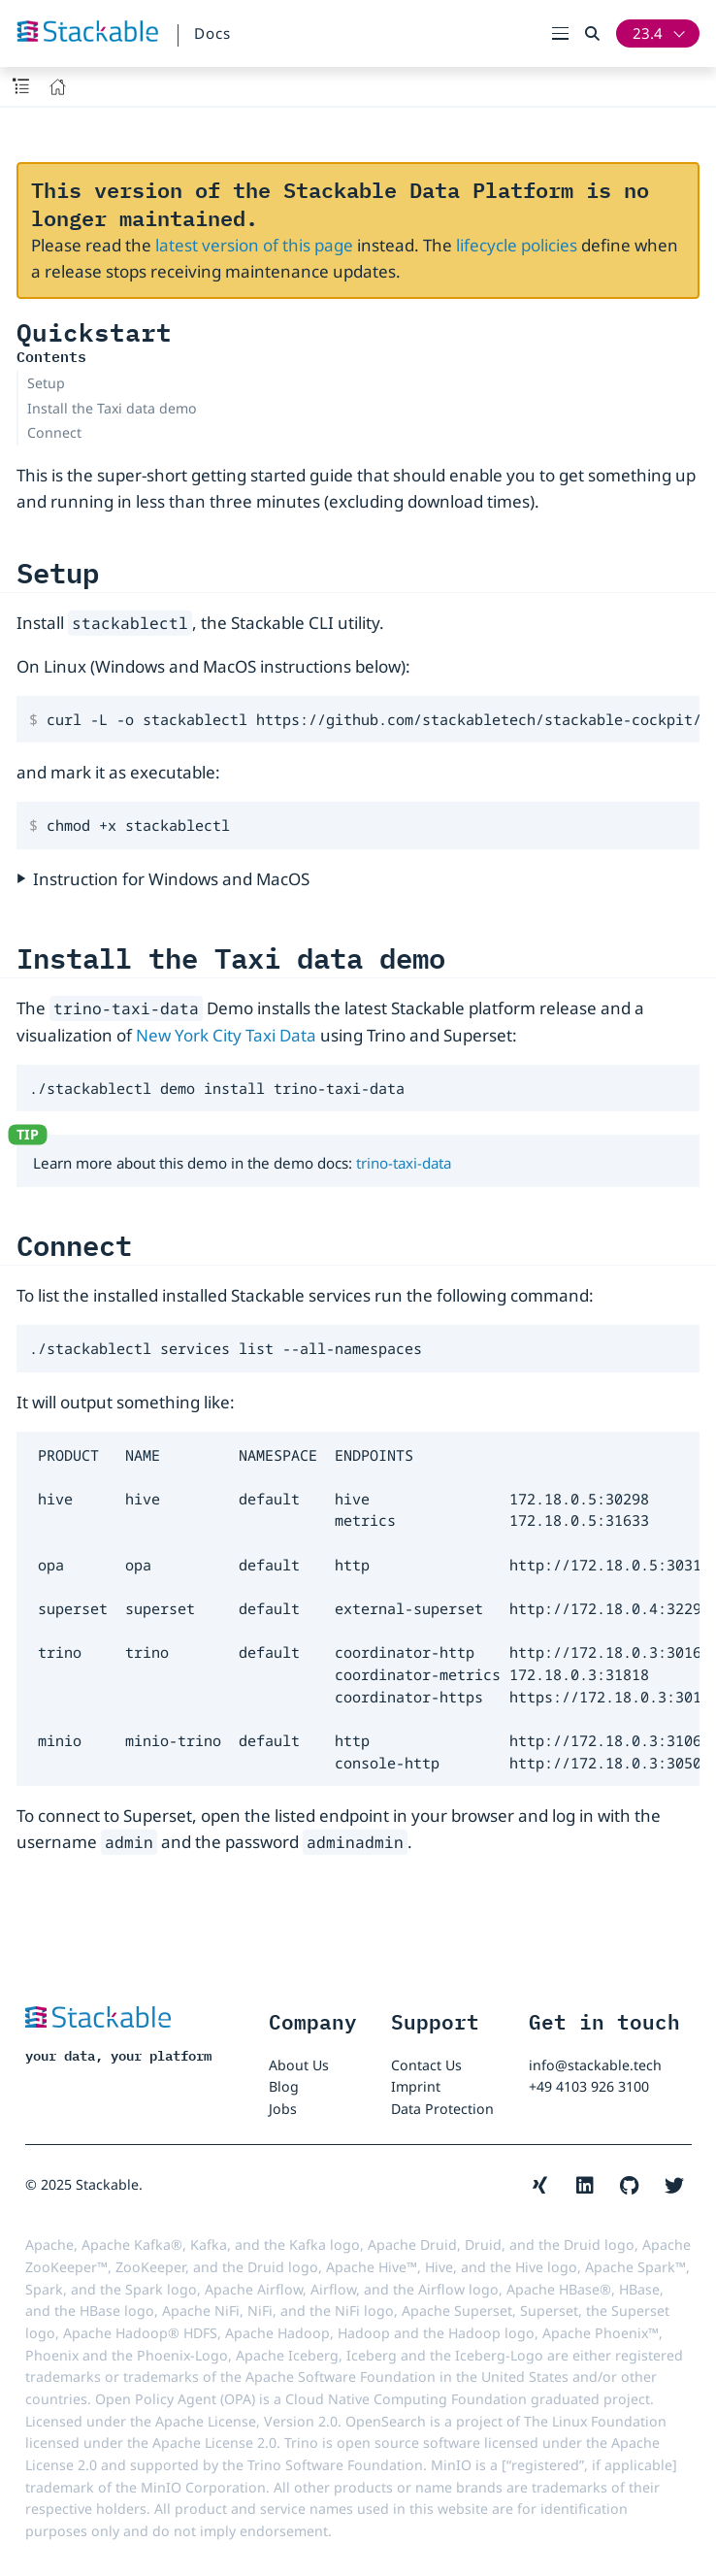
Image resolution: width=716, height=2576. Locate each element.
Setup (46, 383)
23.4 (648, 33)
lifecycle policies (516, 245)
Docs (212, 33)
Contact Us (426, 2065)
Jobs (283, 2108)
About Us (299, 2065)
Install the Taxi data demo (112, 408)
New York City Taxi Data (226, 1035)
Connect (54, 432)
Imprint (415, 2086)
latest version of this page (254, 245)
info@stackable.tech (595, 2065)
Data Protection (442, 2108)
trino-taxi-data (403, 1162)
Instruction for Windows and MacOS (171, 879)
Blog (284, 2086)
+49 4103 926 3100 (589, 2086)
